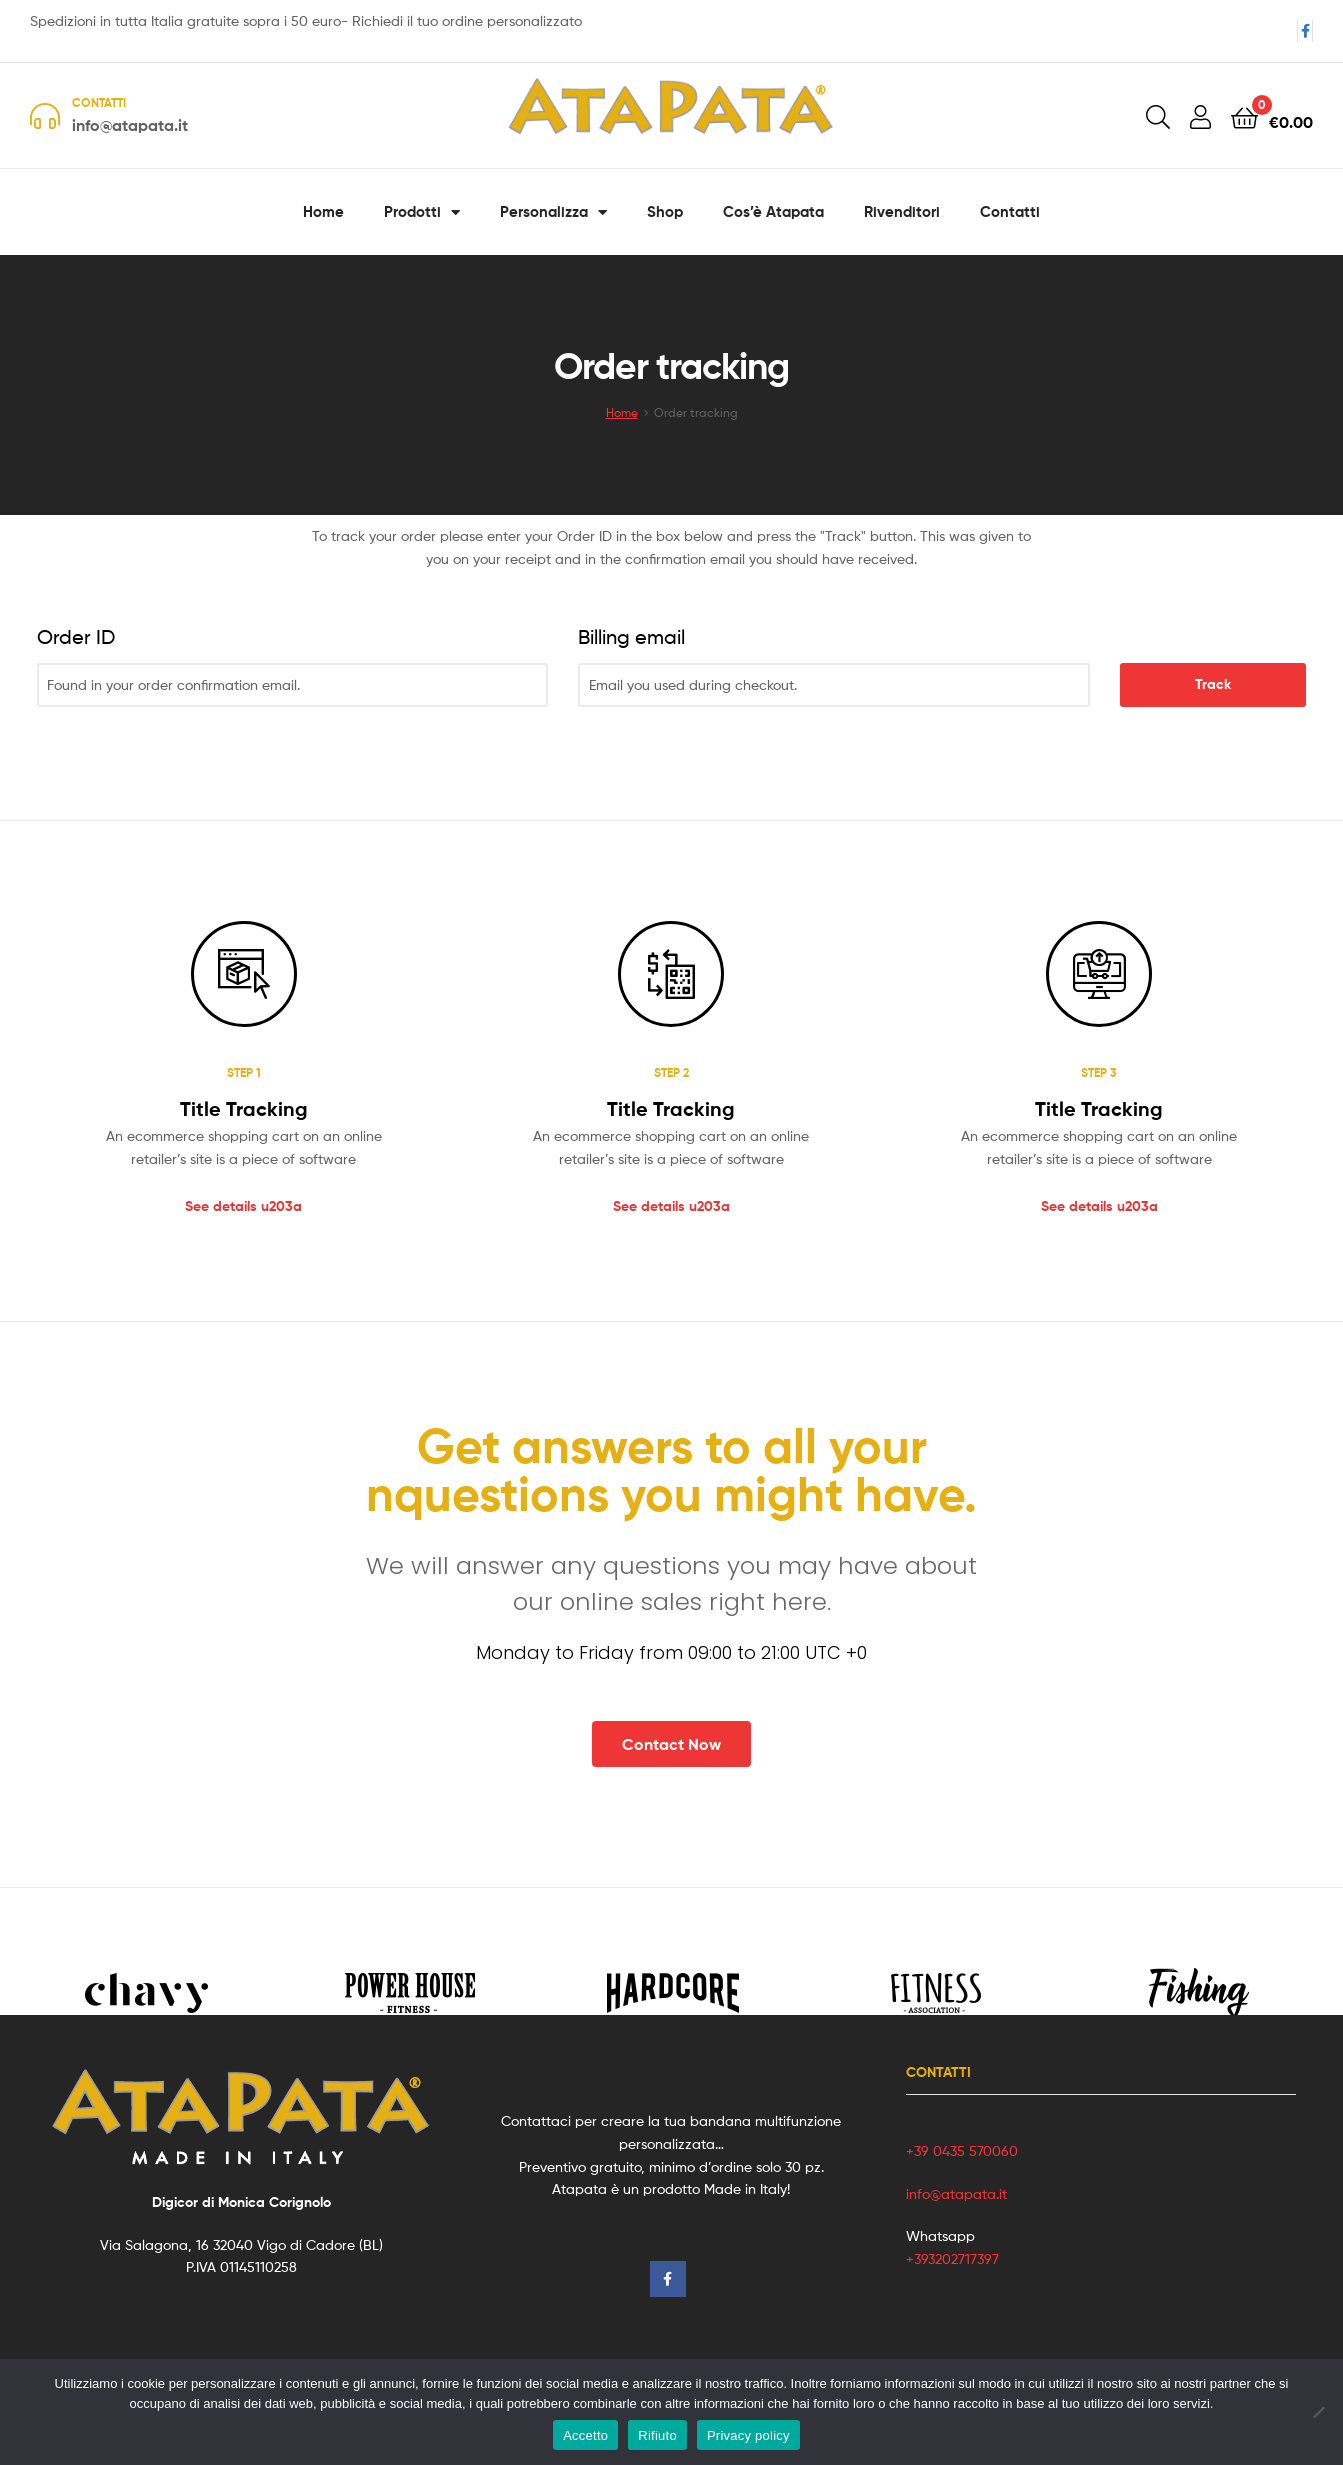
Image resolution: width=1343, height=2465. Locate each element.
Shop (665, 211)
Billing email (631, 637)
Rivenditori (902, 211)
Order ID (76, 637)
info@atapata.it (956, 2193)
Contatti (1010, 211)
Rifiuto (657, 2435)
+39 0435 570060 (962, 2150)
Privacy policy (748, 2435)
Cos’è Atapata (773, 211)
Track (1213, 684)
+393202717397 (952, 2258)
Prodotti (422, 212)
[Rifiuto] (1318, 2412)
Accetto (585, 2435)
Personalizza (553, 212)
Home (323, 211)
